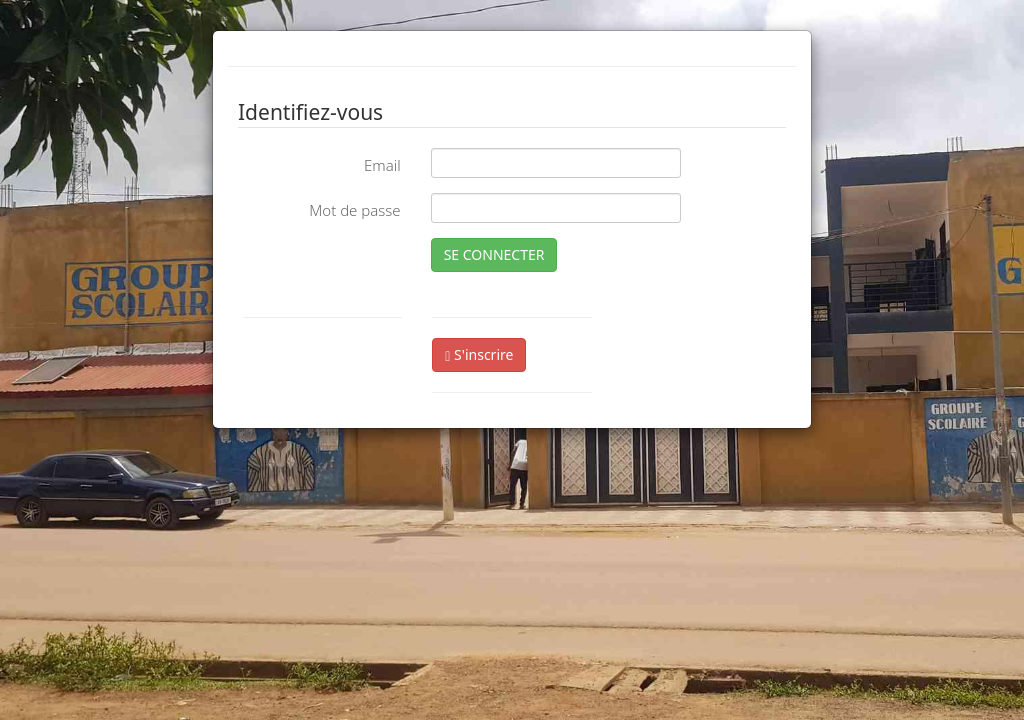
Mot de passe (354, 210)
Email (382, 165)
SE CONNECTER (494, 254)
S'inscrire (479, 354)
